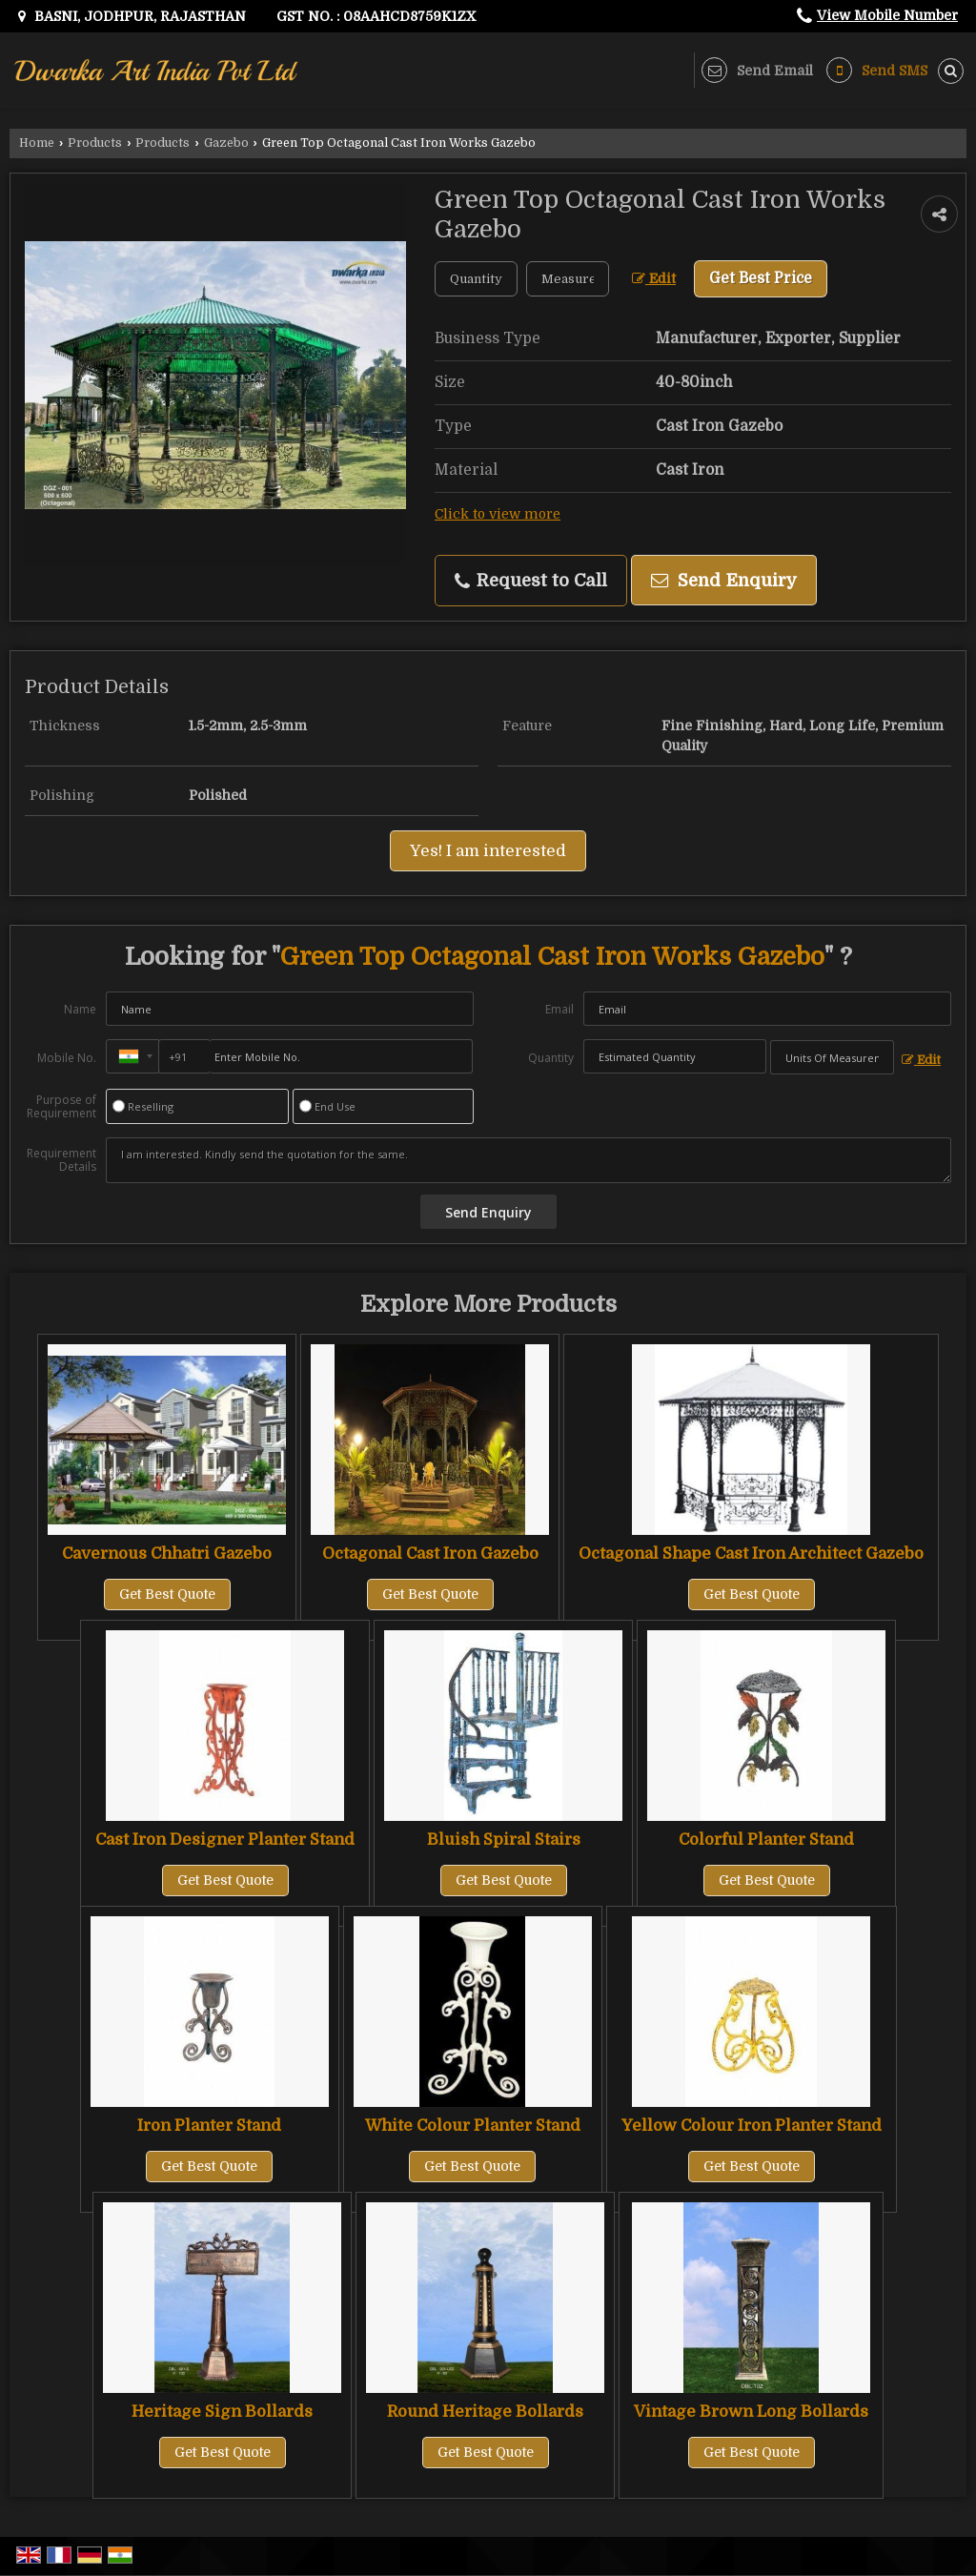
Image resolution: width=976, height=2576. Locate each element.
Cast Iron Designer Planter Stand (225, 1839)
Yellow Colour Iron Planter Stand (751, 2125)
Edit (654, 279)
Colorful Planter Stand (766, 1839)
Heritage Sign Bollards (222, 2411)
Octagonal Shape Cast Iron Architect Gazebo (751, 1553)
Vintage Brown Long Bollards (751, 2411)
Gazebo (226, 143)
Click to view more (497, 514)
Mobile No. (66, 1058)
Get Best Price (760, 278)
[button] (887, 15)
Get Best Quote (167, 1594)
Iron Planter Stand (209, 2125)
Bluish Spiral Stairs (503, 1839)
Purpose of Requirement (61, 1107)
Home (36, 143)
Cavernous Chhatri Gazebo (167, 1553)
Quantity (551, 1058)
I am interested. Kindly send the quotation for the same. (528, 1160)
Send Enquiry (724, 580)
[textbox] (567, 278)
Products (95, 143)
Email (559, 1009)
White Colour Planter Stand (472, 2125)
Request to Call (531, 580)
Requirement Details (61, 1160)
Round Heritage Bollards (485, 2411)
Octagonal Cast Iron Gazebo (430, 1553)
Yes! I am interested (488, 851)
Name (80, 1009)
